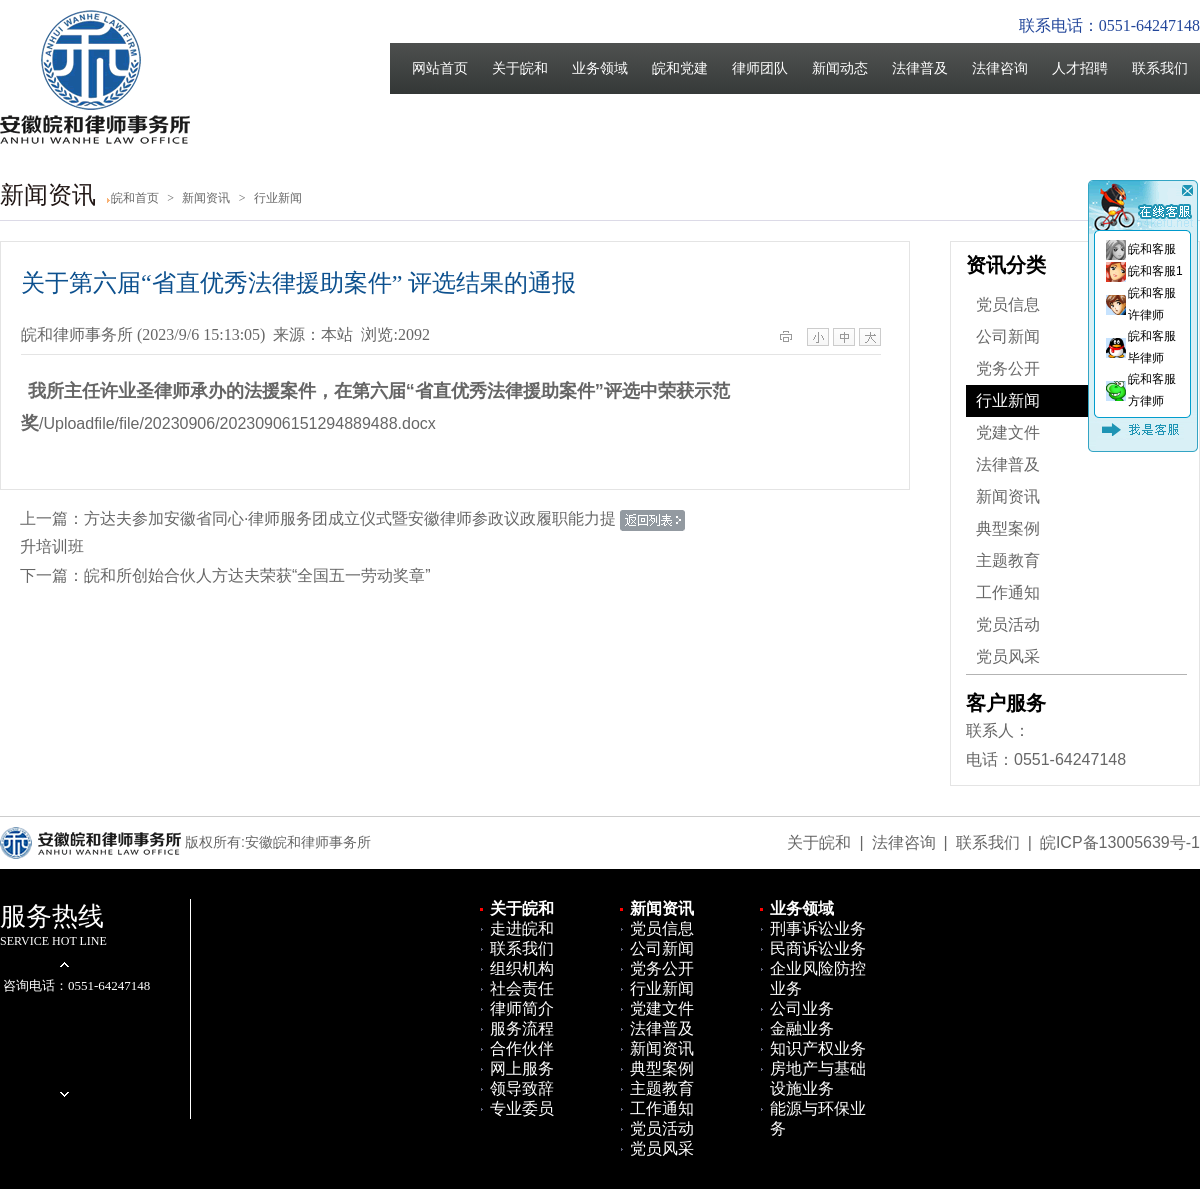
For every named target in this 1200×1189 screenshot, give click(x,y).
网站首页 (440, 68)
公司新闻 (1008, 336)
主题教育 (1008, 560)
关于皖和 (520, 68)
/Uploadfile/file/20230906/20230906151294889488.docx (237, 423)
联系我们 (1160, 68)
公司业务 (802, 1008)
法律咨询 (1000, 68)
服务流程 (522, 1028)
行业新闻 (1008, 400)
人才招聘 (1080, 68)
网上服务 (522, 1068)
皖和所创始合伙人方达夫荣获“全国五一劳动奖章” (257, 575)
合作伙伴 (522, 1048)
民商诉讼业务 (818, 948)
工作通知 (1008, 592)
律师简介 (522, 1008)
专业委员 (522, 1108)
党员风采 (1008, 656)
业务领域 (600, 68)
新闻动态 (840, 68)
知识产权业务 (818, 1048)
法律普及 (920, 68)
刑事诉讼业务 (818, 928)
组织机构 (522, 968)
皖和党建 (680, 68)
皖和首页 (135, 198)
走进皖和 (522, 928)
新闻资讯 (1008, 496)
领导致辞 (522, 1088)
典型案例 (1008, 528)
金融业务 (802, 1028)
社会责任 (522, 988)
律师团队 (760, 68)
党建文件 (1008, 432)
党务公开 (1008, 368)
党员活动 (1008, 624)
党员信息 (1008, 304)
